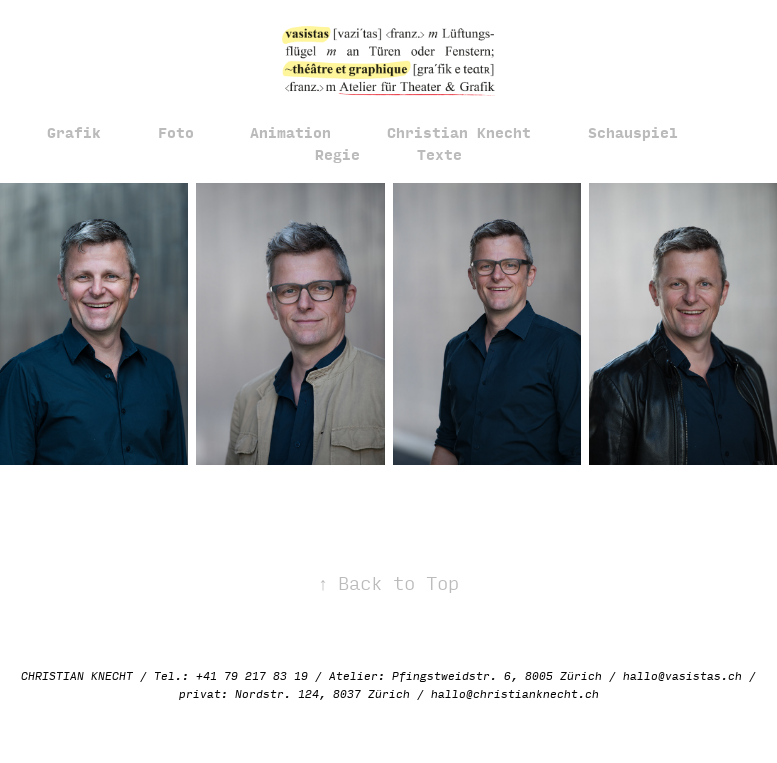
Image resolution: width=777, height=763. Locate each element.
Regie (337, 154)
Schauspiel (633, 132)
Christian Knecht (459, 132)
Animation (290, 132)
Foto (176, 132)
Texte (439, 154)
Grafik (74, 132)
